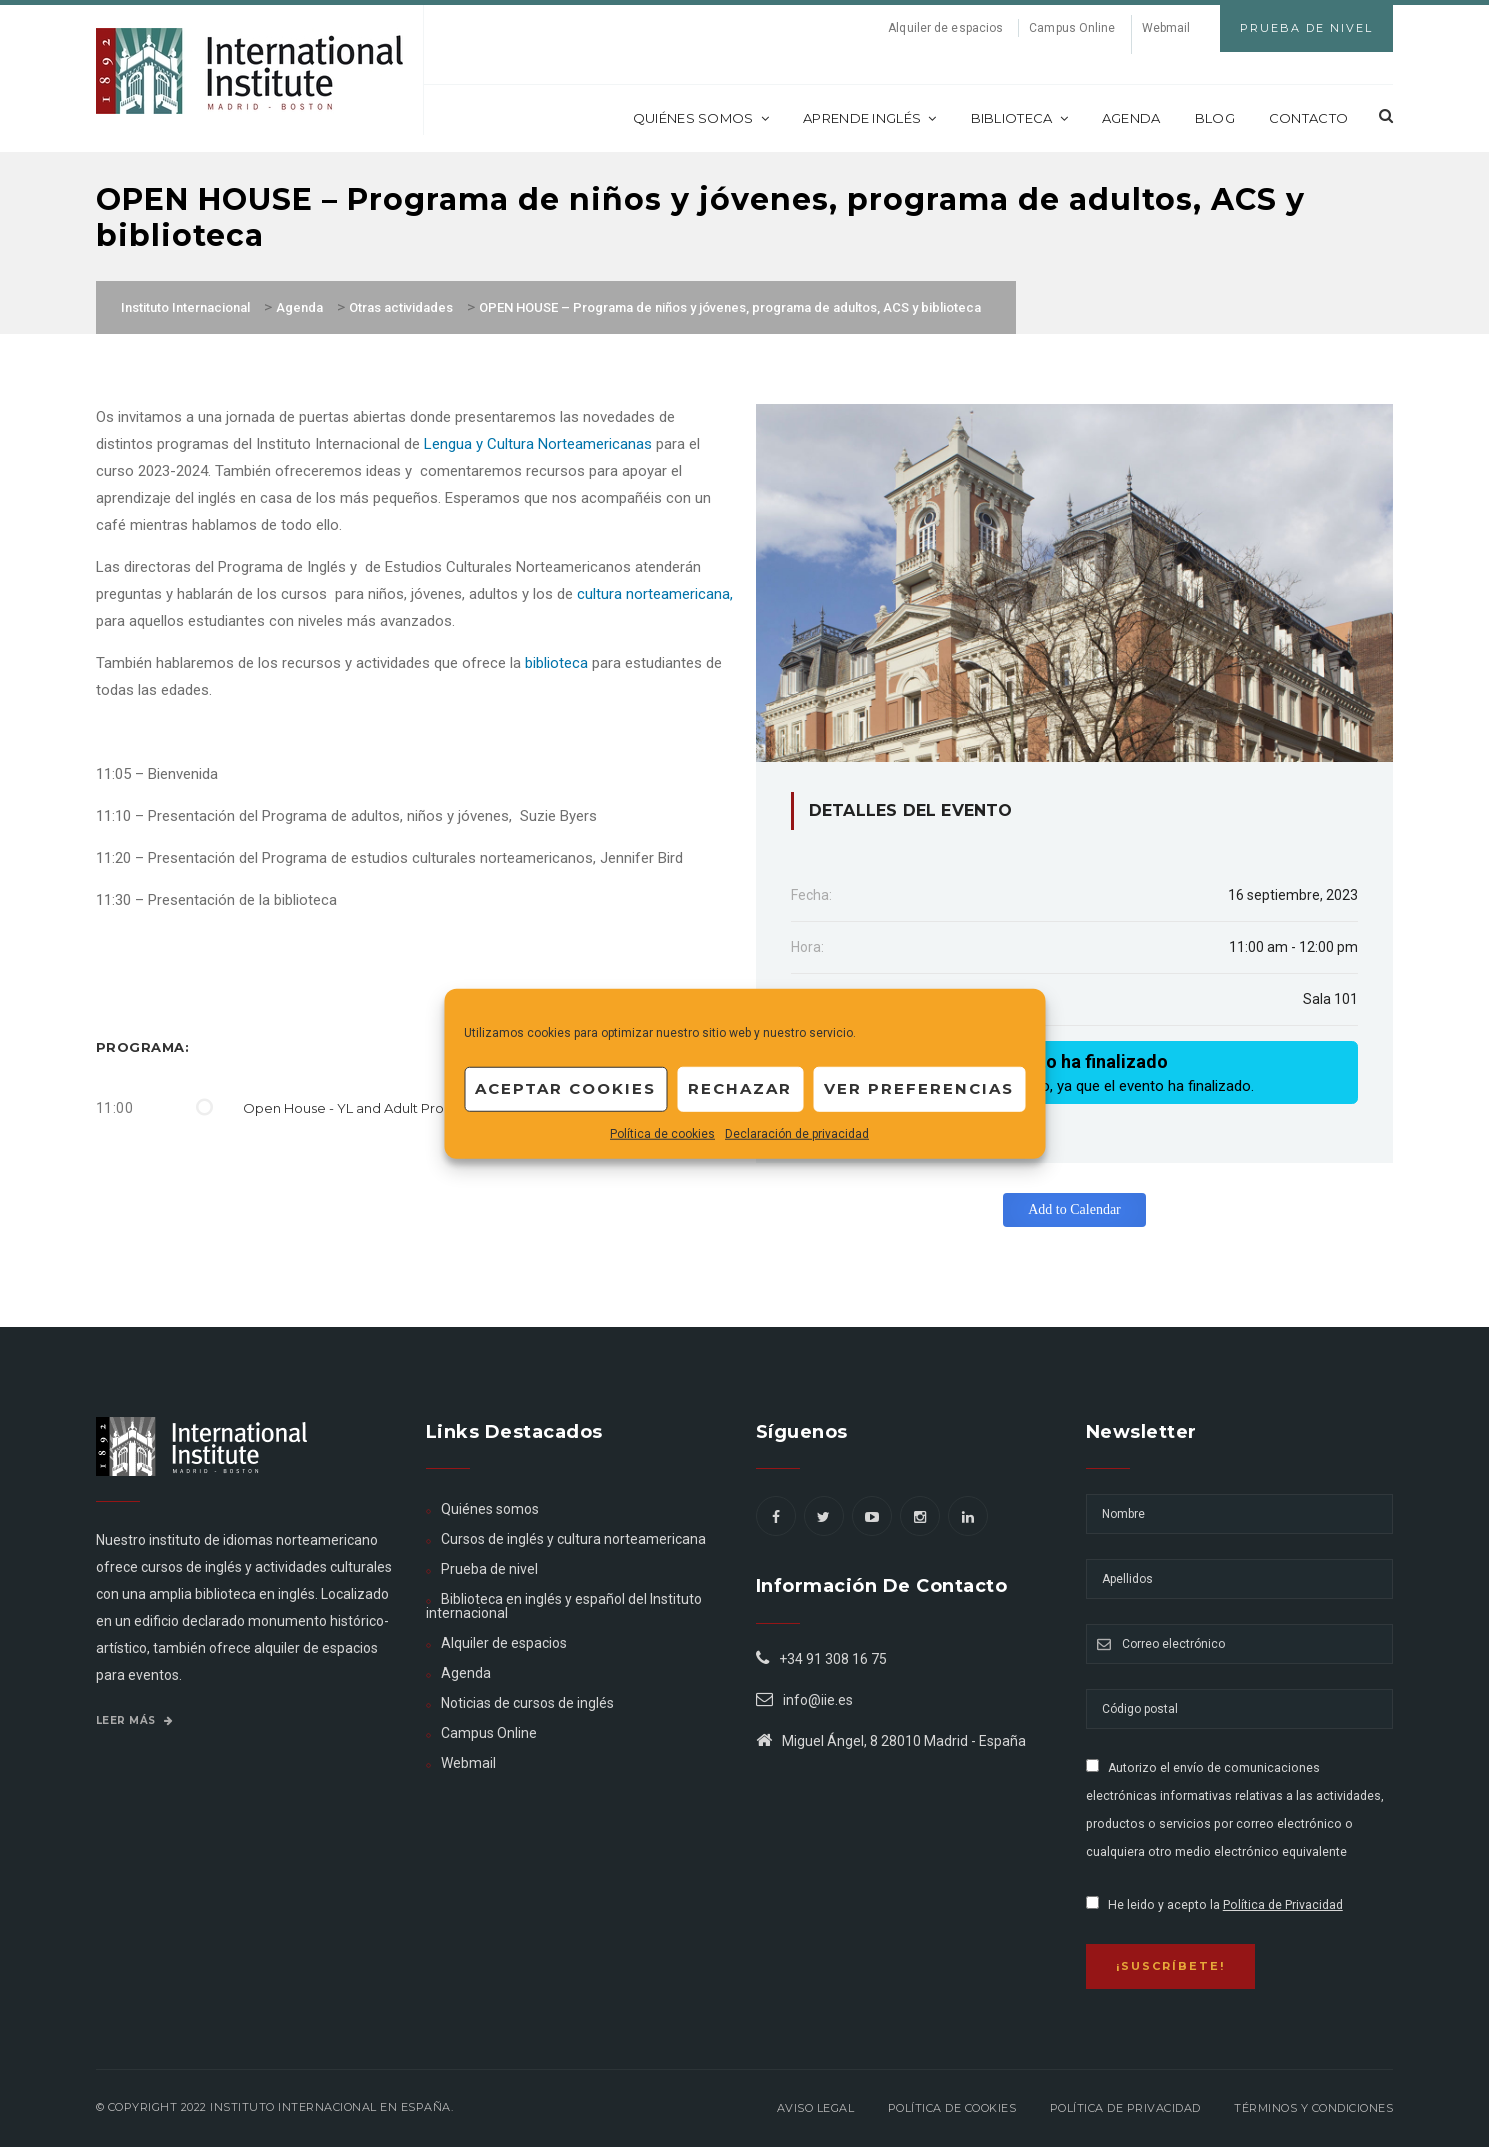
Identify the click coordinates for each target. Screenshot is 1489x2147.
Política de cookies (662, 1133)
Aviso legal (816, 2108)
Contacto (1308, 118)
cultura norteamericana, (655, 594)
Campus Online (1072, 28)
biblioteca (554, 663)
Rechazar (740, 1088)
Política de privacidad (1125, 2108)
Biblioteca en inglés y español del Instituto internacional (564, 1606)
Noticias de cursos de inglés (527, 1703)
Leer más (135, 1720)
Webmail (1166, 28)
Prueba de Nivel (1306, 28)
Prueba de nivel (489, 1569)
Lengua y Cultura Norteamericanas (538, 444)
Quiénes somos (701, 118)
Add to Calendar (1074, 1209)
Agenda (1131, 118)
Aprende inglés (870, 118)
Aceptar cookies (565, 1088)
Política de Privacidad (1283, 1905)
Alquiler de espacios (945, 28)
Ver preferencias (919, 1088)
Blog (1215, 118)
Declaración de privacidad (797, 1133)
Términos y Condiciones (1313, 2108)
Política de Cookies (952, 2108)
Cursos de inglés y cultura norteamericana (573, 1539)
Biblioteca (1019, 118)
